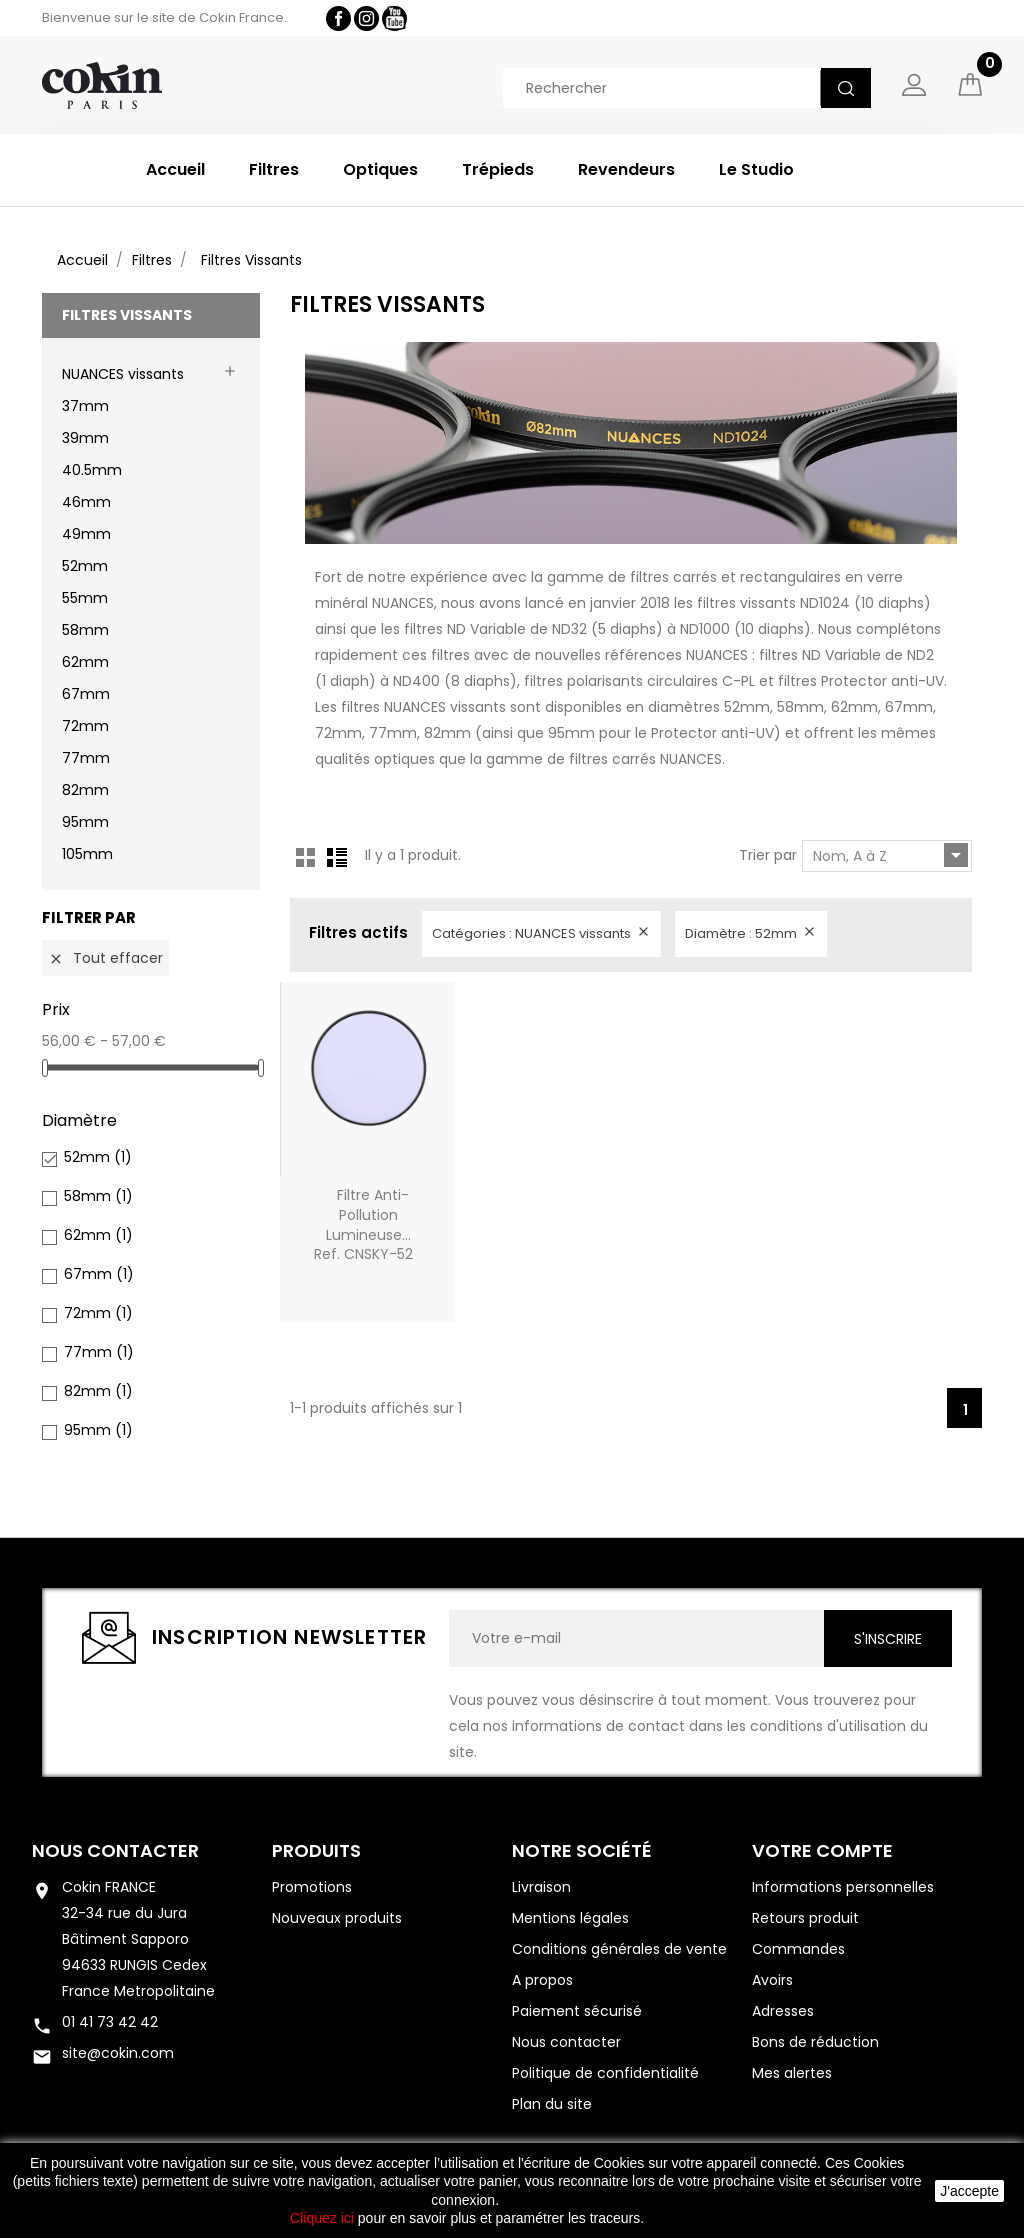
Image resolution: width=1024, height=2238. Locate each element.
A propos (542, 1980)
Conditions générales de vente (619, 1949)
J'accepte (969, 2191)
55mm (85, 599)
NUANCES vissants (123, 375)
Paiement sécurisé (577, 2011)
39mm (85, 439)
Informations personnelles (843, 1887)
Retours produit (805, 1918)
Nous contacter (115, 1850)
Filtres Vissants (127, 315)
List (337, 857)
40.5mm (92, 471)
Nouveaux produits (337, 1918)
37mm (85, 407)
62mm (85, 663)
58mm (85, 631)
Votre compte (822, 1850)
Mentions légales (570, 1918)
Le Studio (756, 169)
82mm (85, 791)
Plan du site (552, 2104)
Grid (306, 857)
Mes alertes (792, 2073)
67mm (86, 695)
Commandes (798, 1949)
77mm (86, 759)
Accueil (175, 169)
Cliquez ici (322, 2218)
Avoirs (772, 1980)
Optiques (380, 169)
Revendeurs (626, 169)
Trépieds (498, 169)
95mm (85, 823)
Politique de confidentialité (605, 2073)
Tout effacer (105, 958)
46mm (86, 503)
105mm (87, 855)
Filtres (274, 169)
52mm (85, 567)
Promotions (312, 1887)
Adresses (783, 2011)
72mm (85, 727)
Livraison (541, 1887)
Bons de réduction (815, 2042)
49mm (86, 535)
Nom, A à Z (890, 855)
